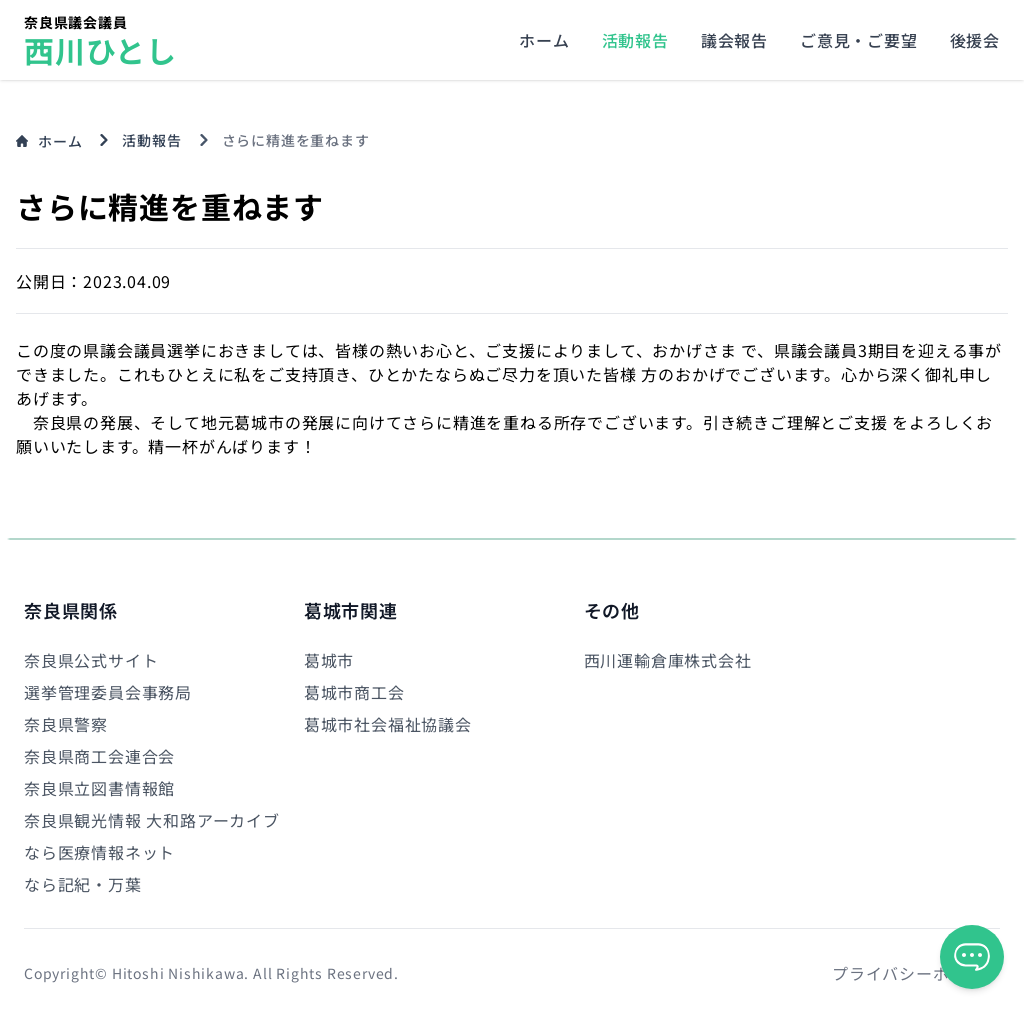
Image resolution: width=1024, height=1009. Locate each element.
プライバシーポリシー (916, 973)
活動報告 (635, 40)
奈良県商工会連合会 (99, 756)
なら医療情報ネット (99, 852)
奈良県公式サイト (91, 660)
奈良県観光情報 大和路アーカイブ (152, 820)
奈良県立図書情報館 (99, 788)
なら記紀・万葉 (83, 884)
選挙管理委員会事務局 (108, 692)
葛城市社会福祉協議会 (388, 724)
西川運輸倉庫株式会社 (668, 660)
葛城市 (329, 660)
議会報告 (734, 40)
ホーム (544, 40)
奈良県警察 (66, 724)
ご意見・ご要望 (859, 40)
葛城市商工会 (354, 692)
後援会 (975, 40)
